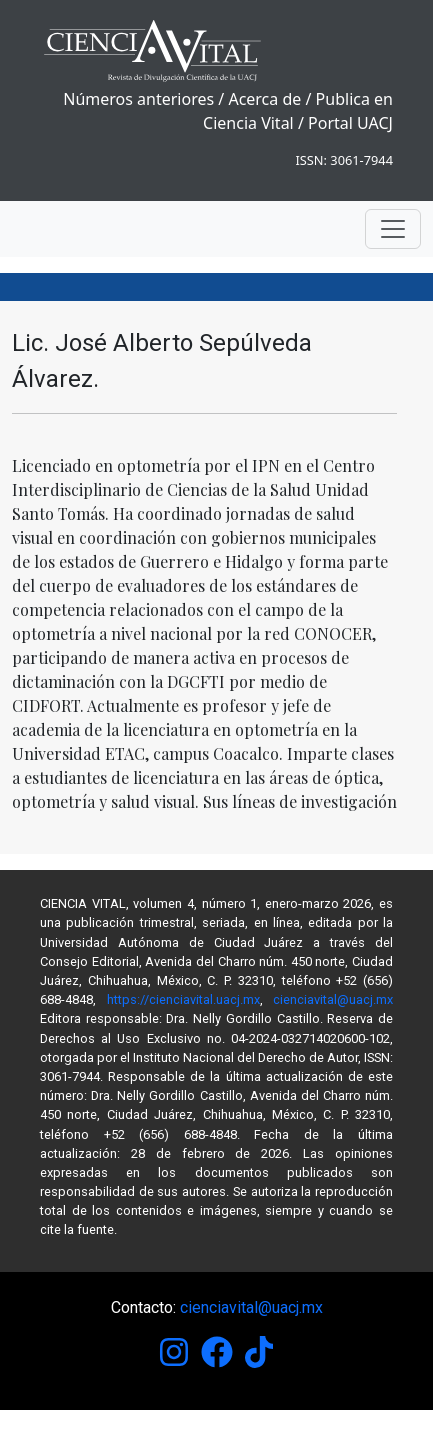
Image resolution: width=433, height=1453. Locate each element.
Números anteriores (138, 99)
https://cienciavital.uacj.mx (183, 999)
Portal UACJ (350, 123)
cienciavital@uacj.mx (333, 999)
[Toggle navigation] (393, 229)
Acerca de (264, 99)
